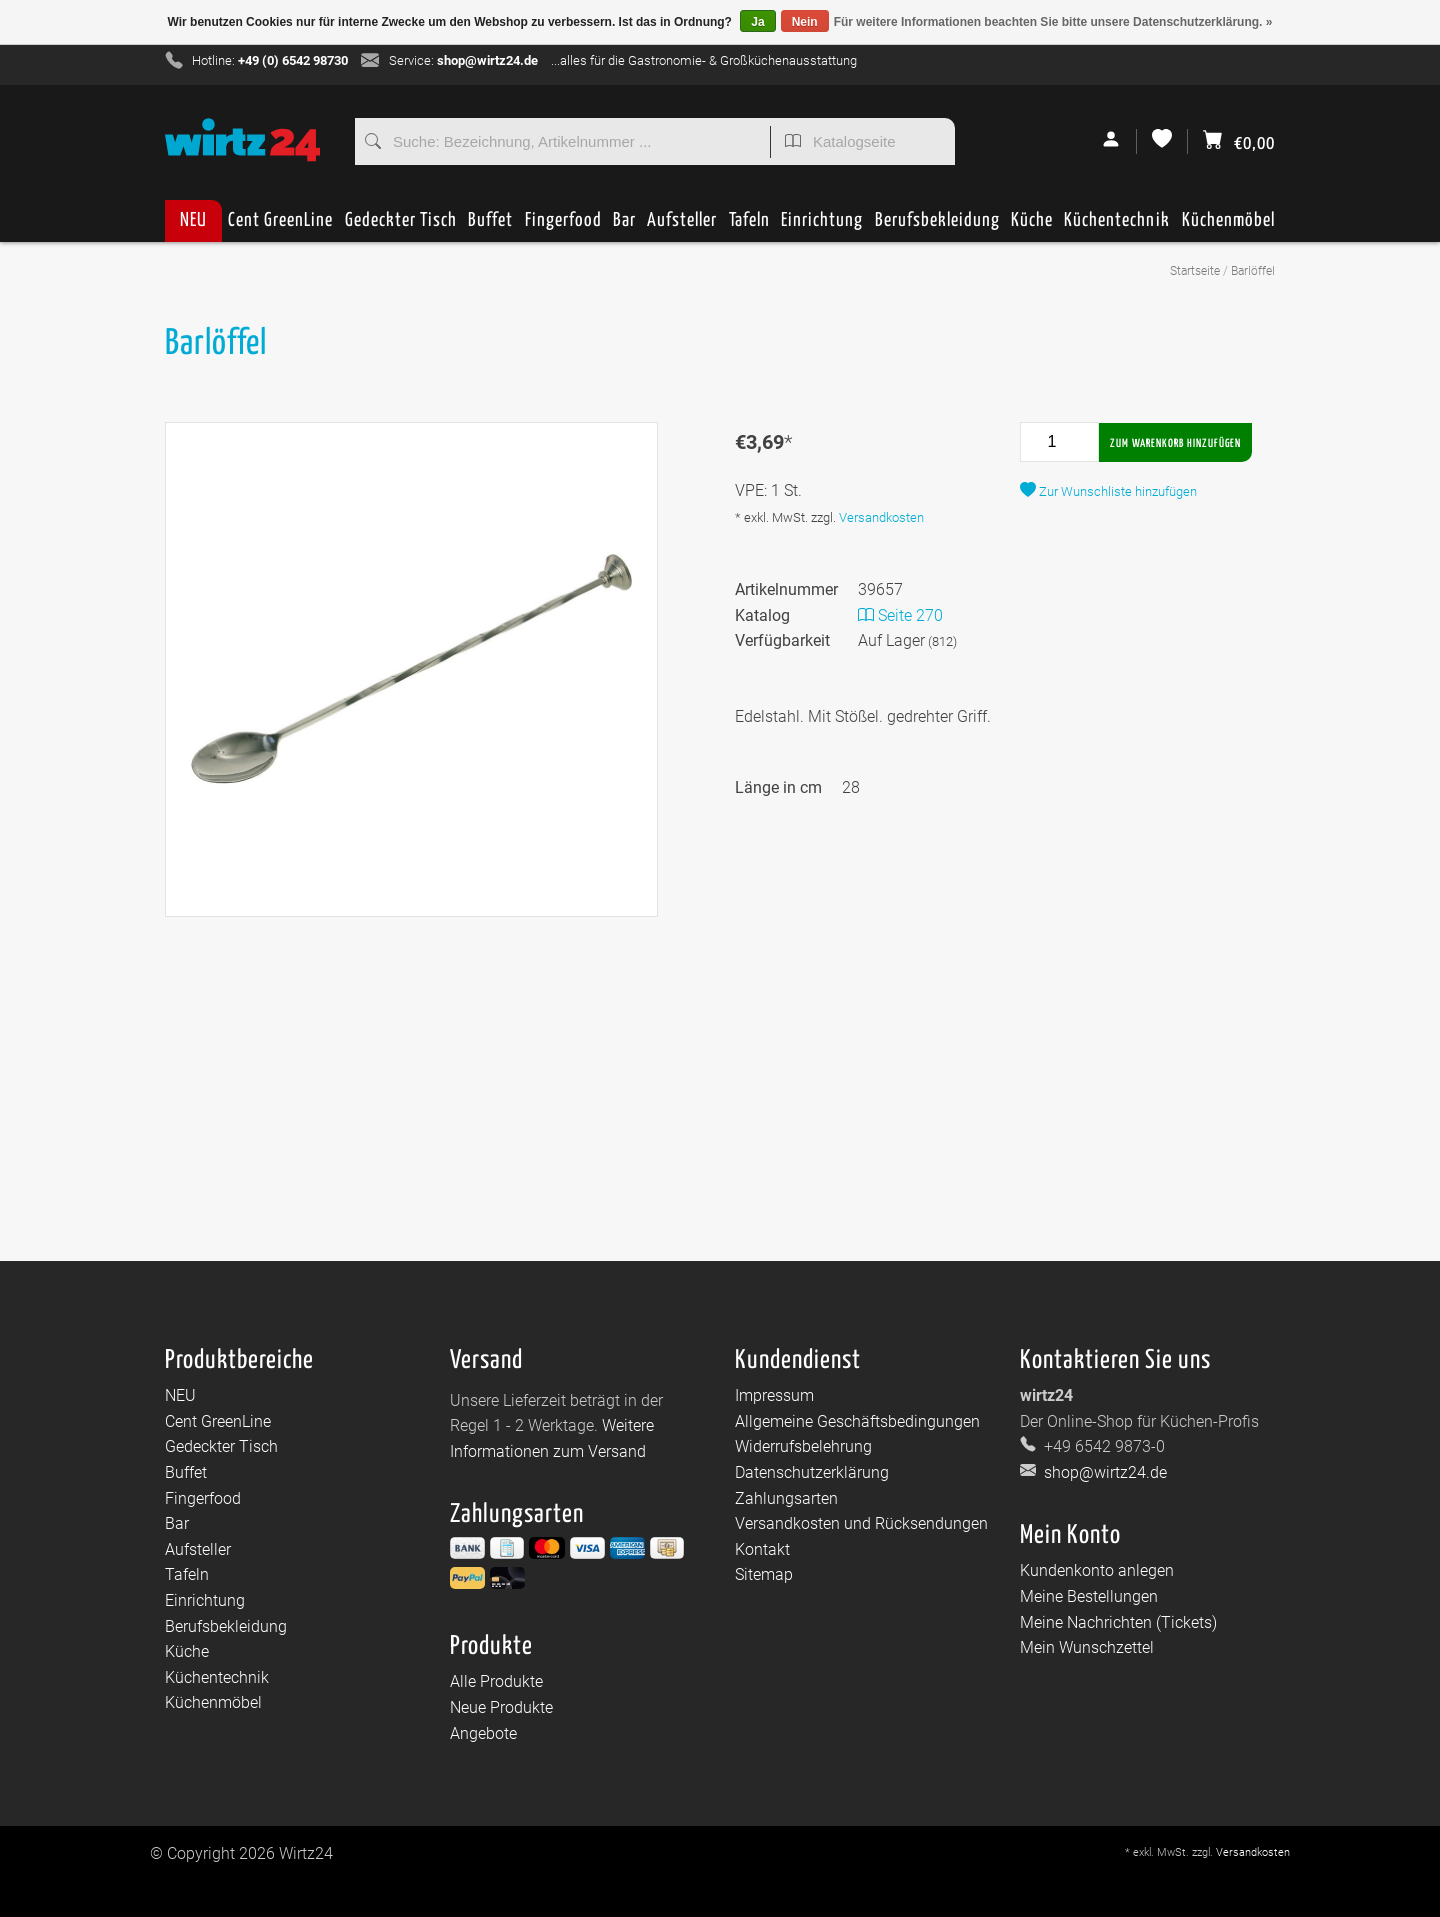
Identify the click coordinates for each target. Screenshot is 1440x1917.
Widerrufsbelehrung (803, 1446)
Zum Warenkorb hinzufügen (1175, 443)
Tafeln (749, 226)
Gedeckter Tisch (401, 226)
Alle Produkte (496, 1681)
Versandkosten (881, 517)
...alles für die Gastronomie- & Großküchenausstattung (704, 60)
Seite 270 (900, 615)
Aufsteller (682, 226)
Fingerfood (563, 226)
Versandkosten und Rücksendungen (861, 1523)
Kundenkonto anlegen (1097, 1570)
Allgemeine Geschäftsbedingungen (857, 1421)
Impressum (774, 1395)
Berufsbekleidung (937, 226)
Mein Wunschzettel (1087, 1647)
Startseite (1195, 271)
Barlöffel (1253, 271)
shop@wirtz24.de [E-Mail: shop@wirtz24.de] (1103, 1472)
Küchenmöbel (1228, 226)
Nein (805, 22)
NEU (193, 220)
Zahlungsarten (786, 1498)
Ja (757, 22)
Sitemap (764, 1574)
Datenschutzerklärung (812, 1472)
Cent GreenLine (280, 220)
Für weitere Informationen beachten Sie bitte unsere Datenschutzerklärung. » (1053, 22)
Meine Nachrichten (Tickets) (1118, 1622)
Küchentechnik (1117, 226)
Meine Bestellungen (1089, 1596)
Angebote (483, 1733)
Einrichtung (822, 226)
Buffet (490, 226)
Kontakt (762, 1549)
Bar (624, 226)
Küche (1032, 226)
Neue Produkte (501, 1707)
